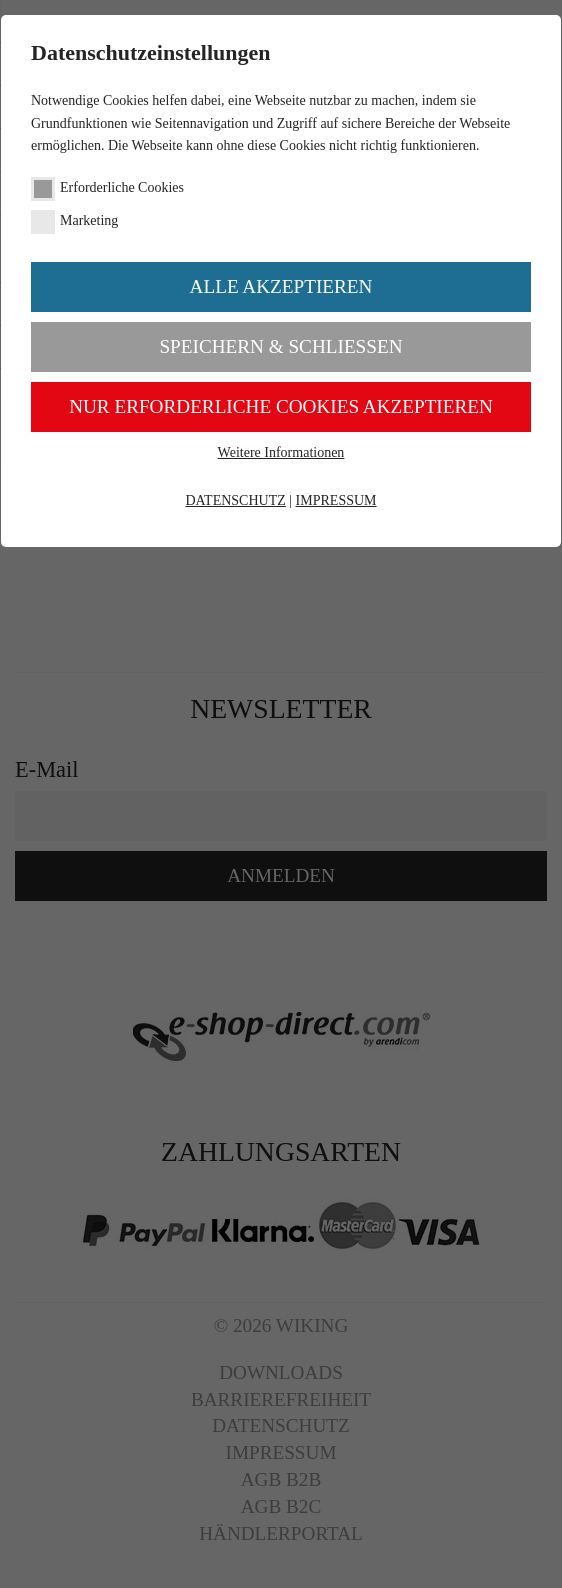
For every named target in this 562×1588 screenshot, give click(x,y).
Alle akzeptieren (281, 286)
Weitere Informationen (281, 452)
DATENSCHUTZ (235, 500)
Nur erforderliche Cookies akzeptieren (281, 406)
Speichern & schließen (280, 346)
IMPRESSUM (336, 500)
